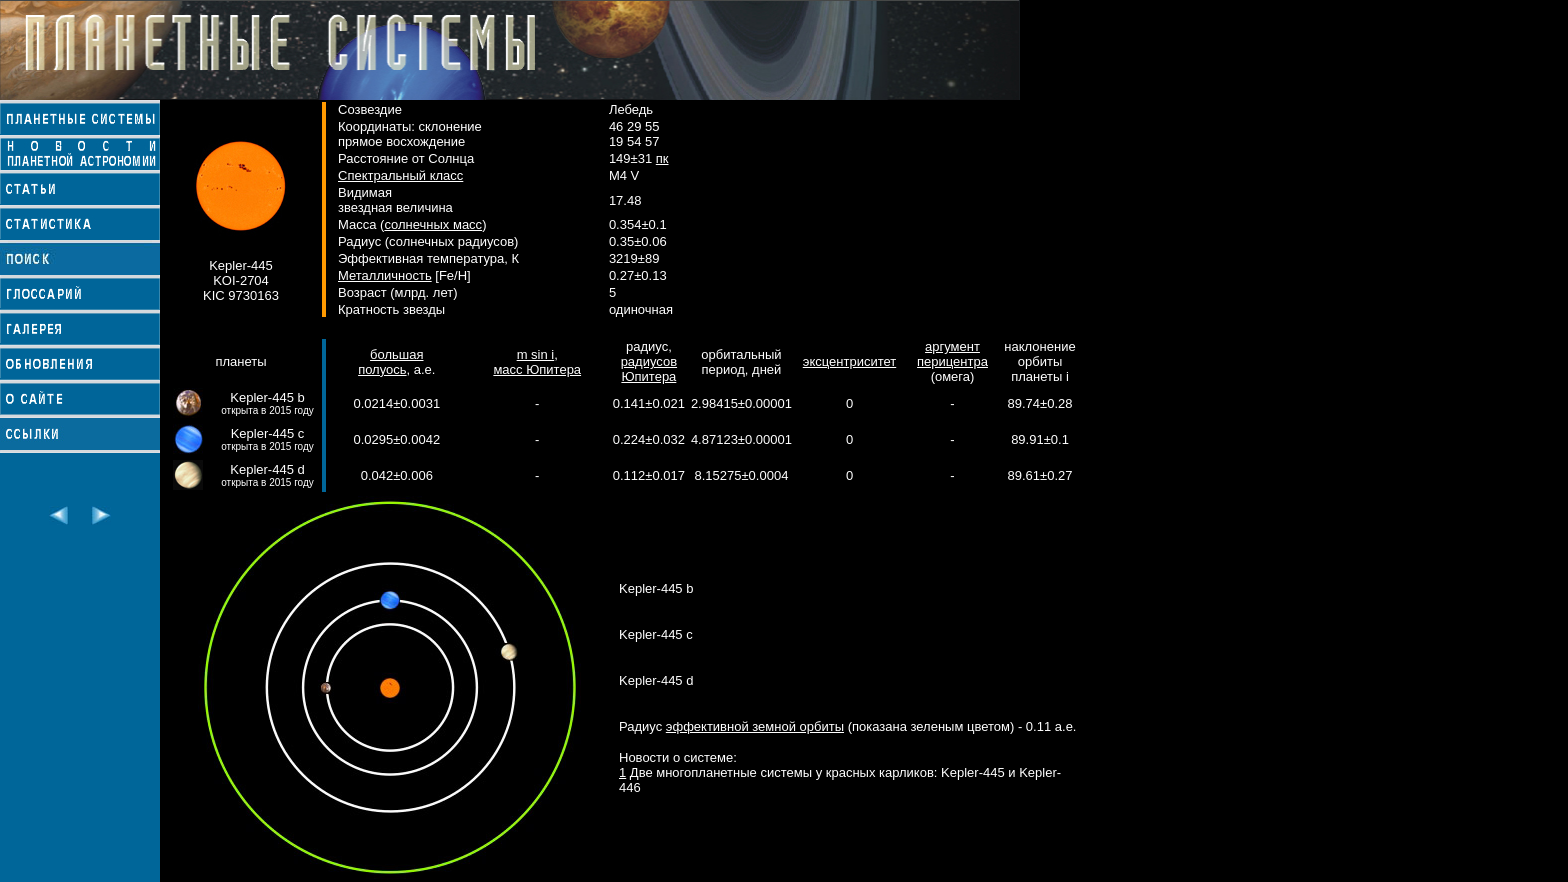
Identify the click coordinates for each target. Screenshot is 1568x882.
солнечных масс (433, 224)
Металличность (385, 275)
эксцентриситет (849, 361)
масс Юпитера (537, 369)
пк (662, 158)
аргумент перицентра (952, 354)
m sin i (536, 354)
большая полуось (390, 362)
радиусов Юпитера (649, 369)
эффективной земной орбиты (755, 726)
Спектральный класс (400, 175)
